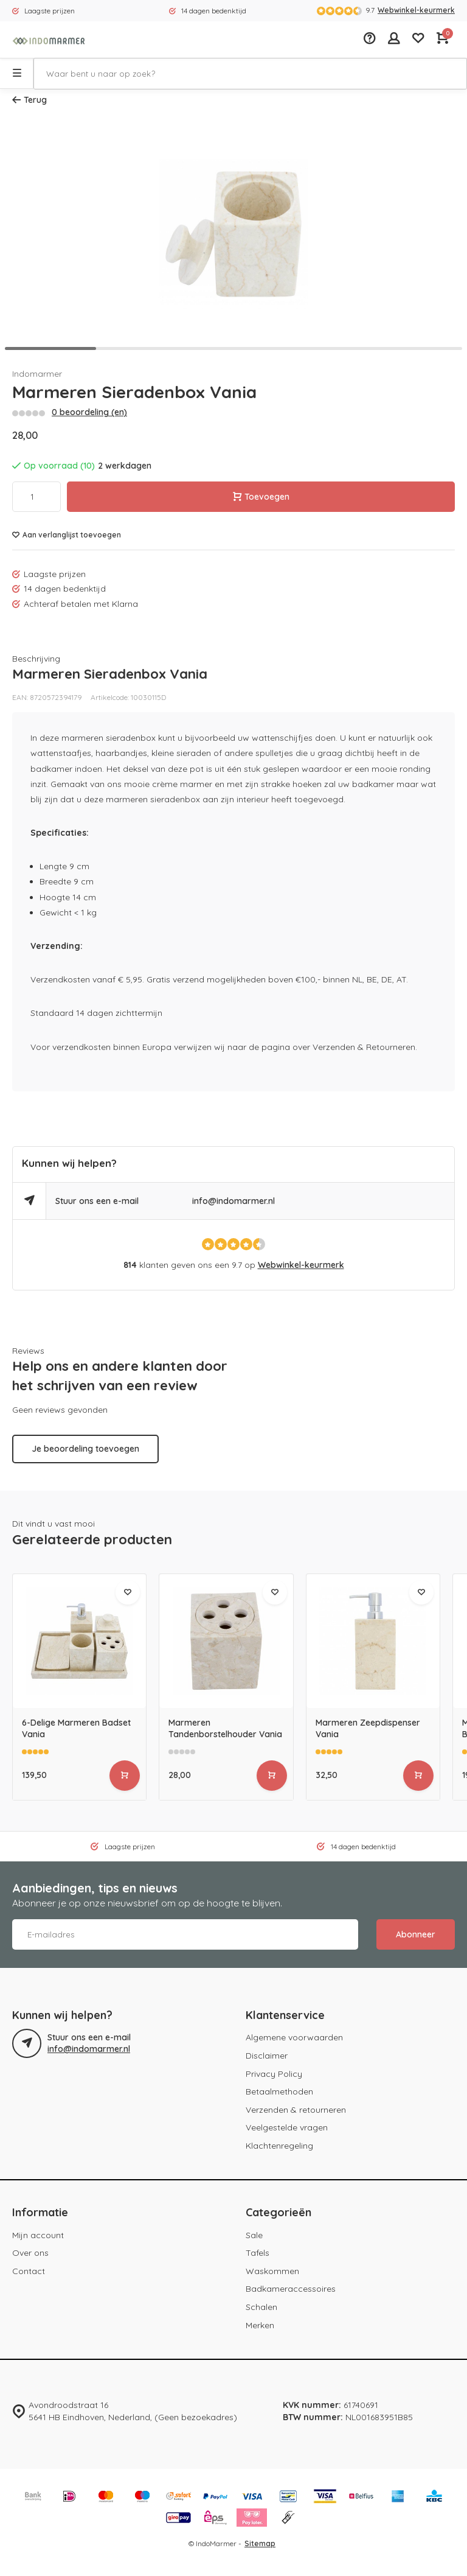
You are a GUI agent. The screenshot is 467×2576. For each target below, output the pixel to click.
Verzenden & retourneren (296, 2109)
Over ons (30, 2252)
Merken (260, 2325)
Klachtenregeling (279, 2145)
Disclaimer (267, 2055)
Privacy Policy (274, 2073)
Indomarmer (37, 373)
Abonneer (415, 1934)
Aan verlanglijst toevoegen (66, 534)
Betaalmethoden (279, 2091)
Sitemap (259, 2543)
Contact (28, 2271)
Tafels (257, 2252)
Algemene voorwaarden (294, 2037)
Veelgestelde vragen (287, 2127)
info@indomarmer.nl (233, 1200)
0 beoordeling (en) (89, 412)
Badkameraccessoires (291, 2288)
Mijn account (38, 2235)
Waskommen (272, 2271)
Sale (254, 2235)
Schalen (261, 2306)
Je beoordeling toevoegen (85, 1448)
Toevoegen (261, 496)
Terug (29, 99)
